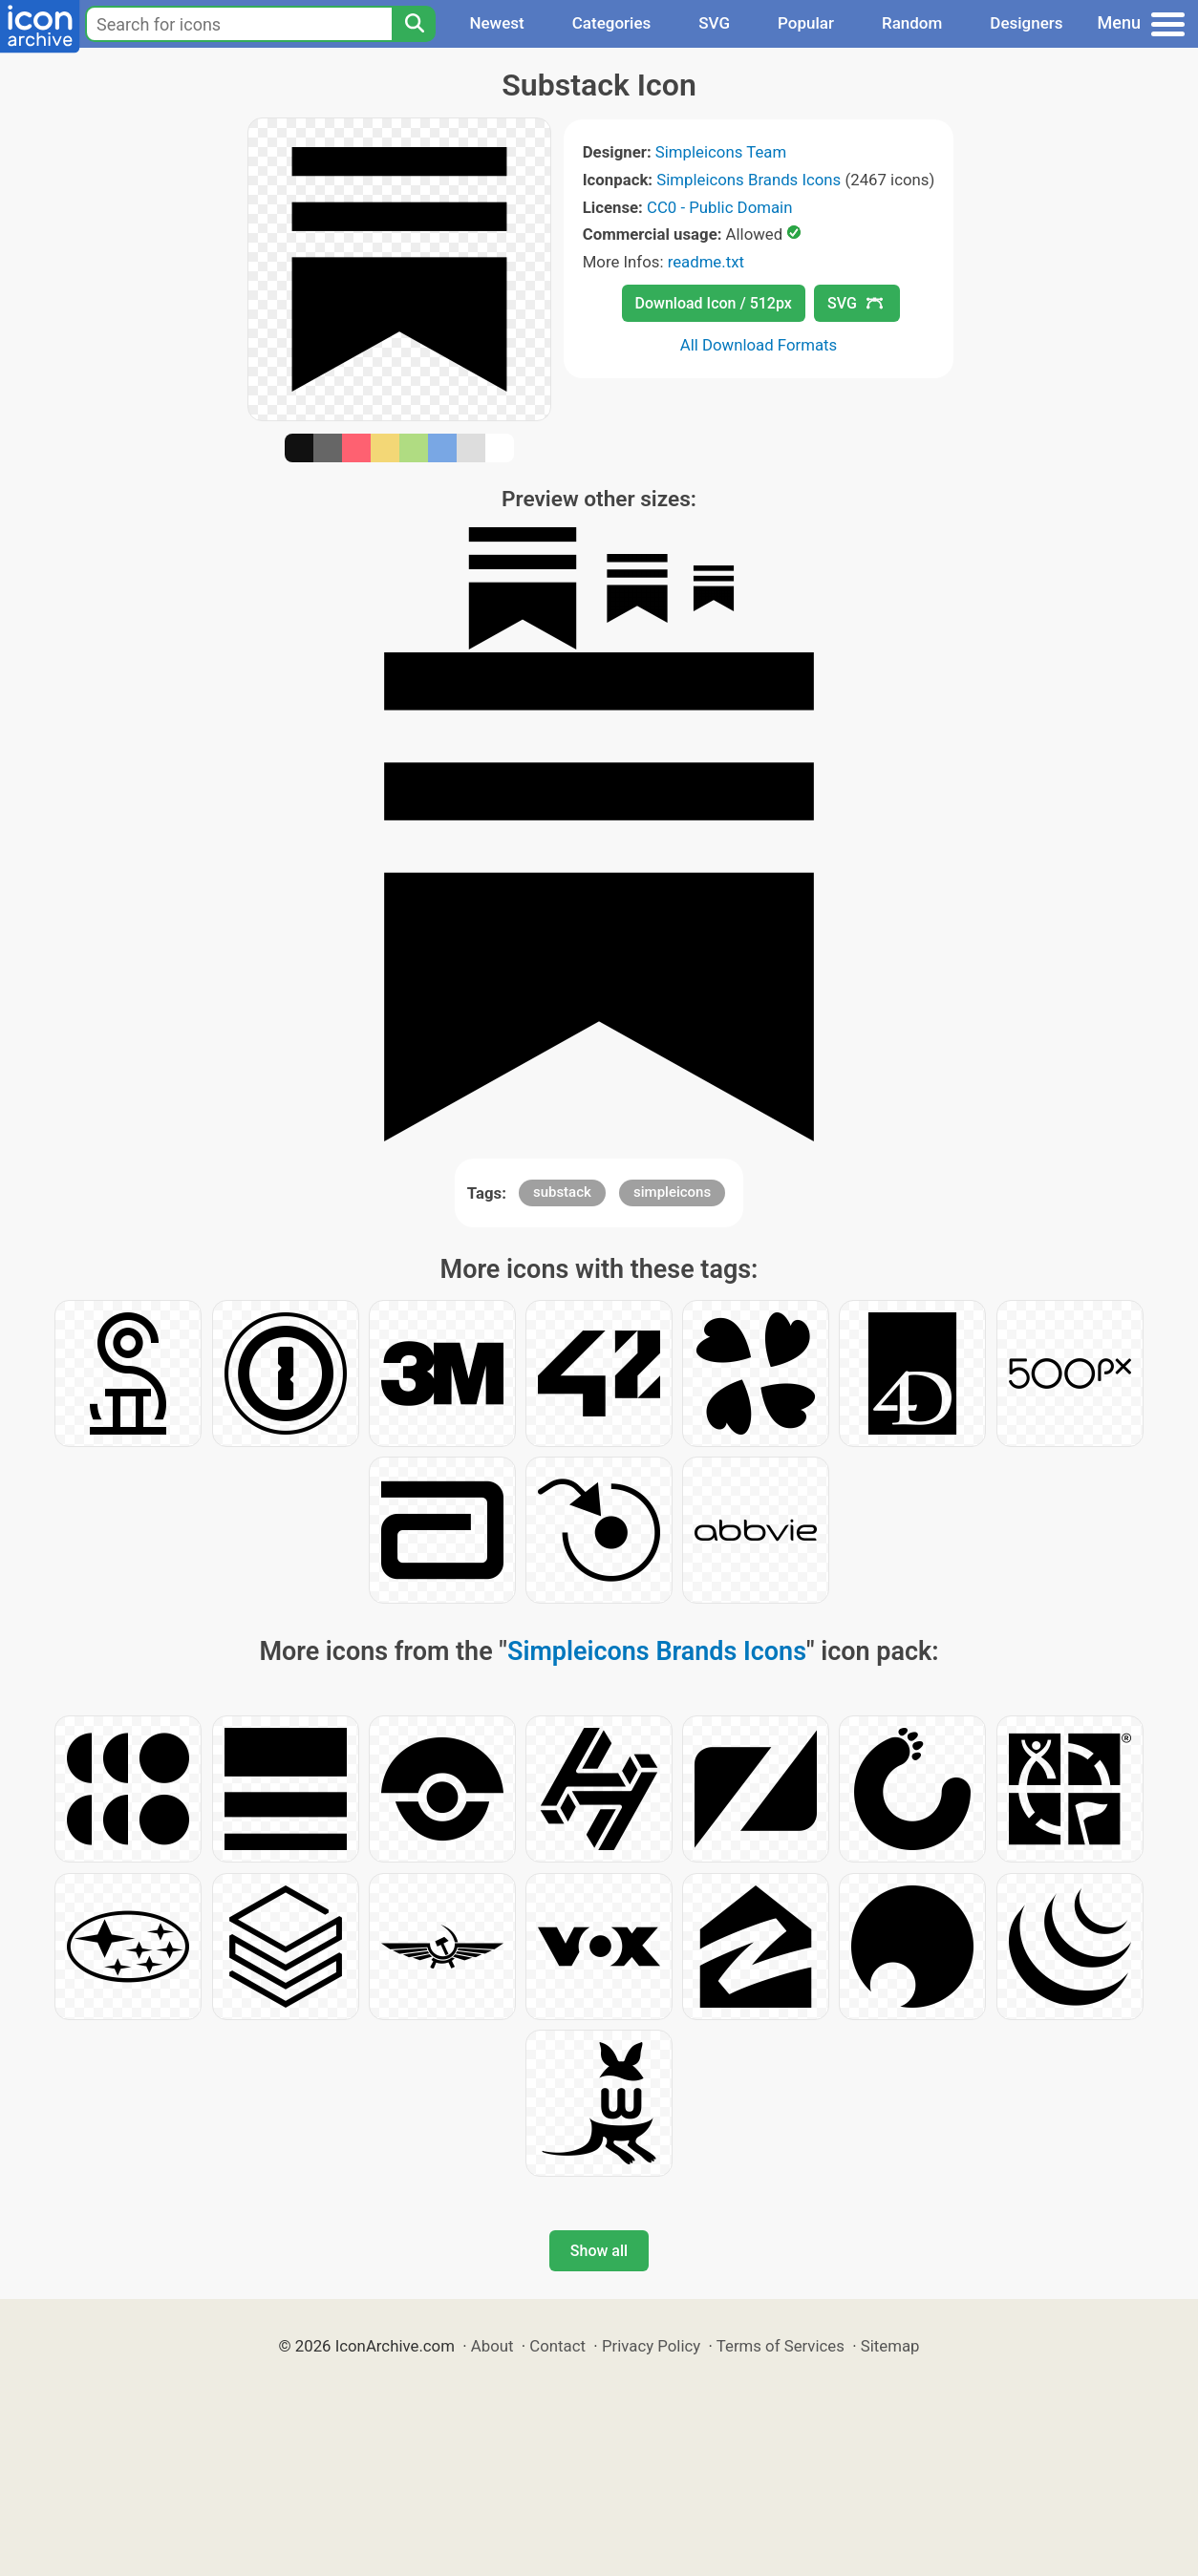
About (492, 2345)
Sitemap (890, 2345)
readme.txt (706, 261)
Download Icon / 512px (713, 303)
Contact (557, 2345)
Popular (806, 22)
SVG (714, 22)
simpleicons (672, 1192)
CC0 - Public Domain (719, 207)
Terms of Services (781, 2345)
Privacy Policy (651, 2345)
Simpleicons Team (720, 151)
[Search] (414, 24)
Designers (1026, 22)
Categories (612, 22)
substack (562, 1192)
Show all (599, 2251)
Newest (496, 22)
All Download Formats (759, 344)
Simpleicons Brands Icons (748, 179)
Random (912, 22)
